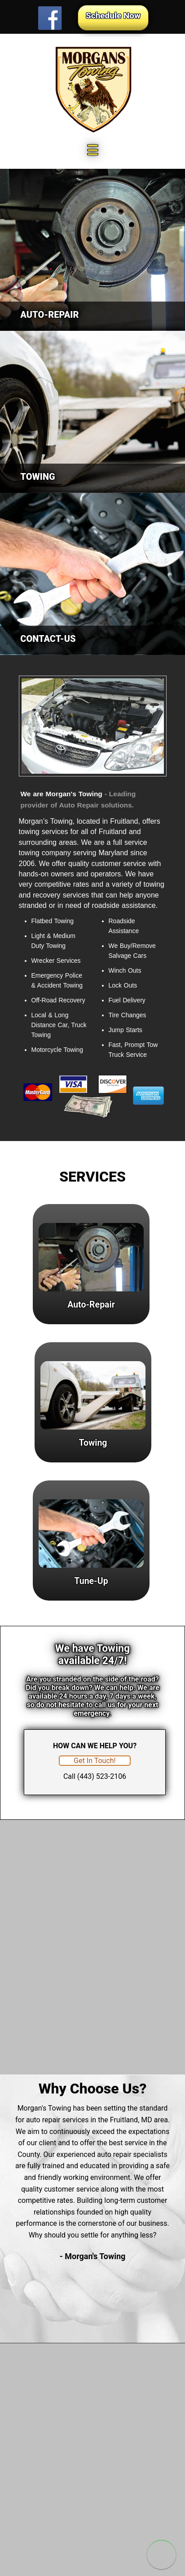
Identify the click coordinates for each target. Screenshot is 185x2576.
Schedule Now (113, 15)
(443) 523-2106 (101, 1776)
